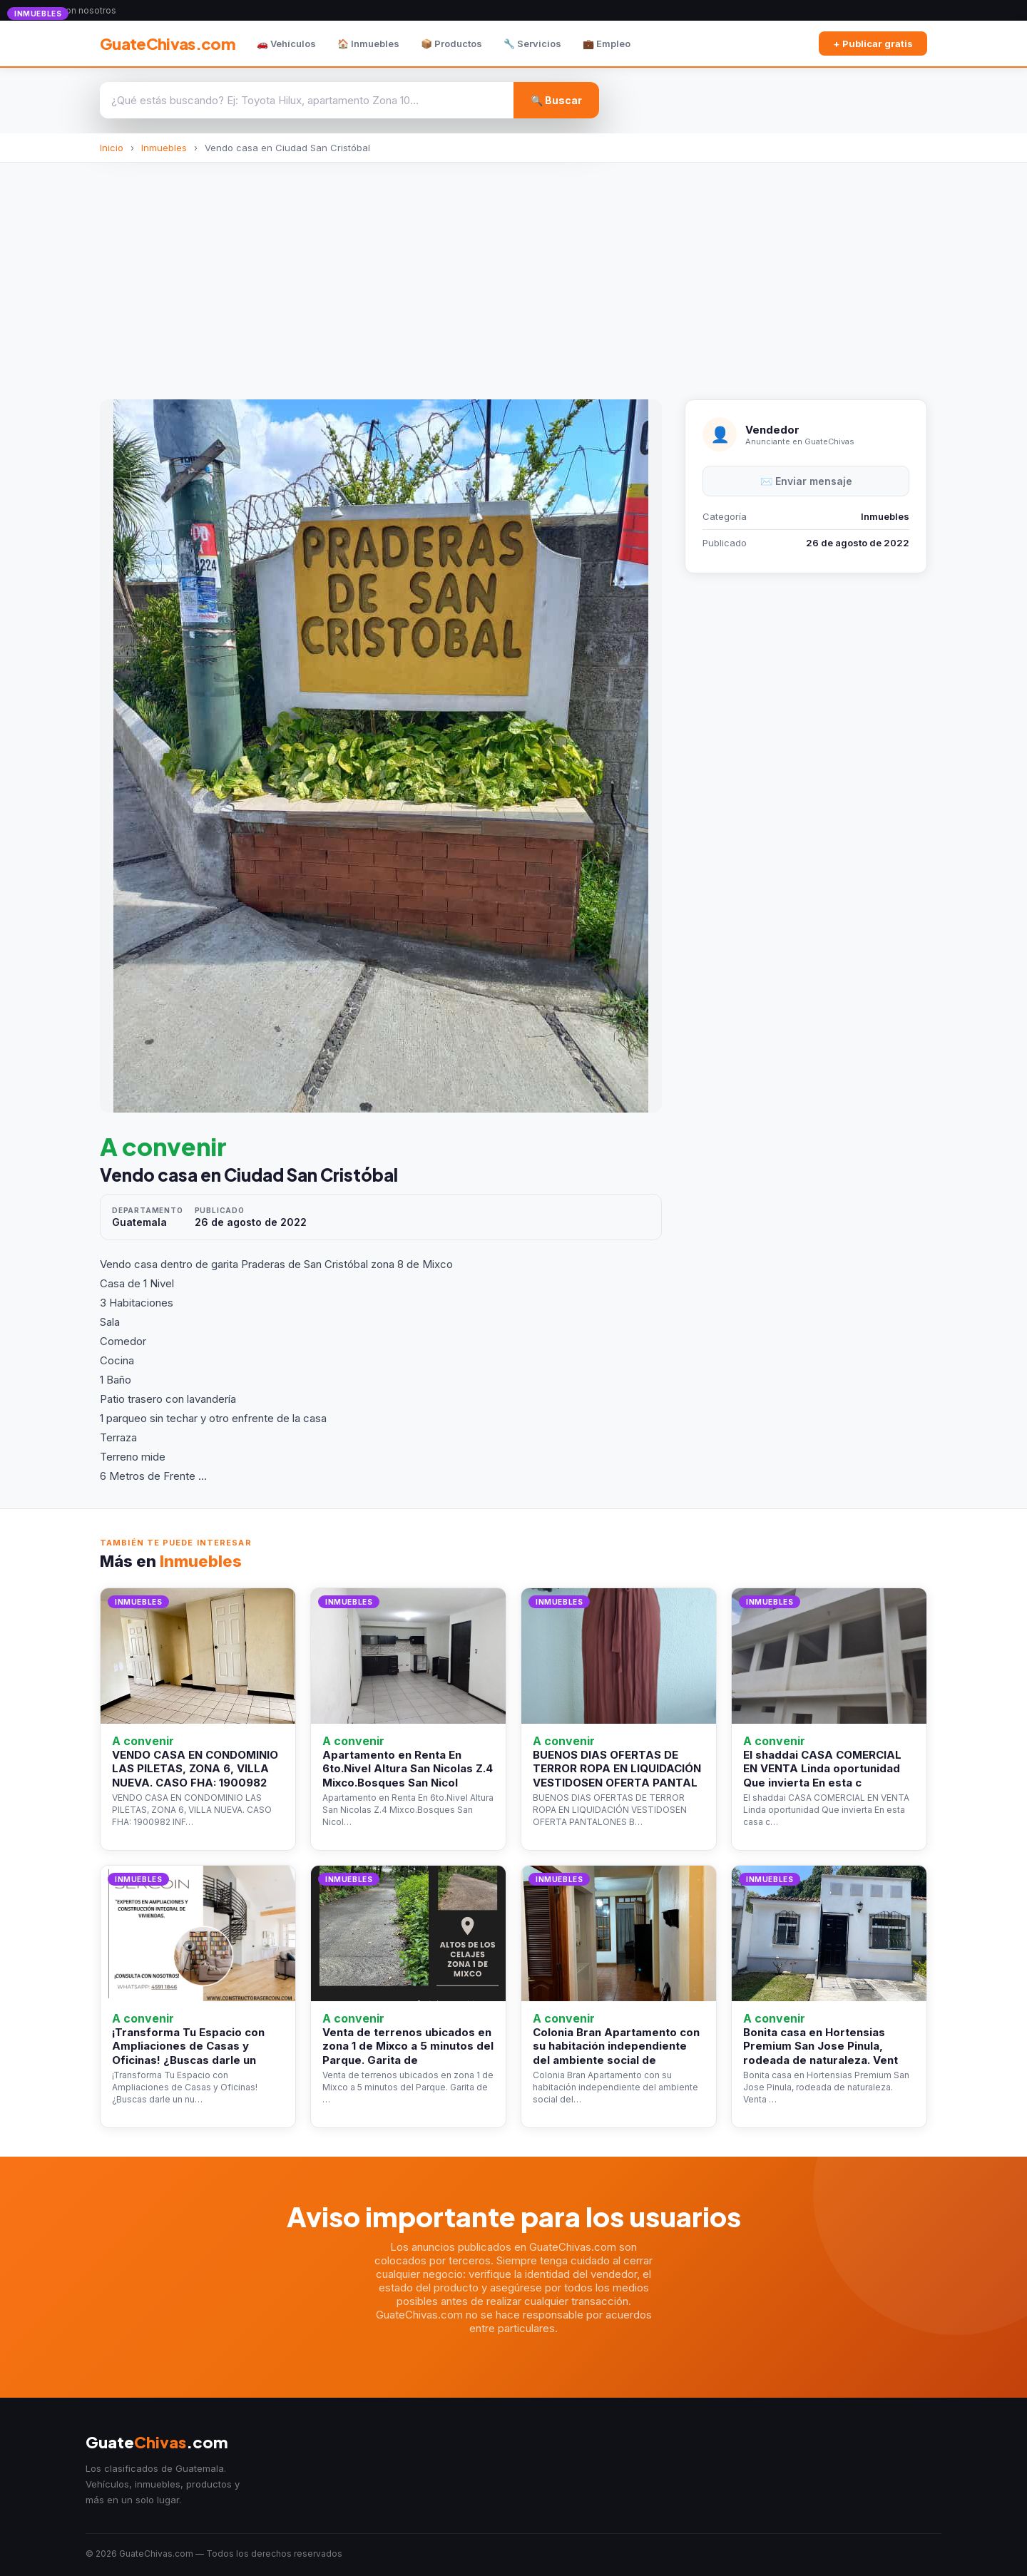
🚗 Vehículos (286, 43)
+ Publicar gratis (873, 43)
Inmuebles (164, 147)
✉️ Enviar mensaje (806, 481)
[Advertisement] (513, 269)
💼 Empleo (606, 43)
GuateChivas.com (167, 43)
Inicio (111, 147)
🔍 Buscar (556, 100)
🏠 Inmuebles (368, 43)
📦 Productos (451, 43)
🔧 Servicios (532, 43)
